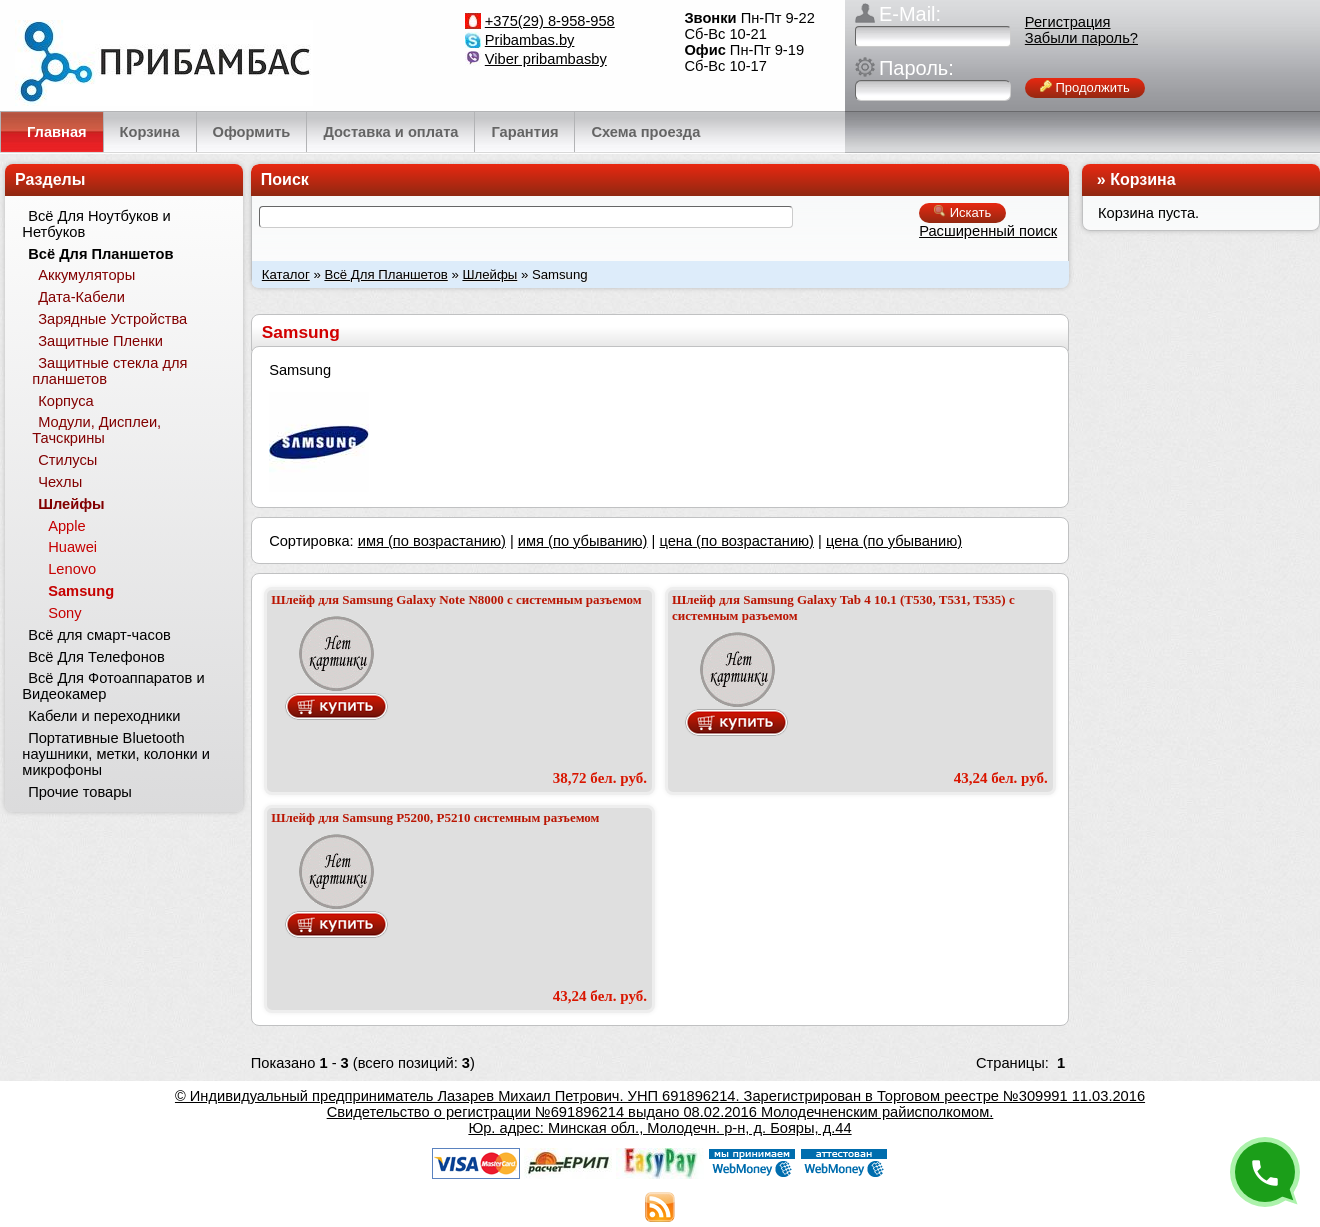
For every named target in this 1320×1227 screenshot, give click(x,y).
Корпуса (65, 401)
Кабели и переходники (104, 716)
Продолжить (1085, 87)
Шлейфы (489, 274)
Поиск (285, 179)
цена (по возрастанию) (736, 541)
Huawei (72, 547)
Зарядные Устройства (112, 319)
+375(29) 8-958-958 (550, 21)
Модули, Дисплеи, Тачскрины (96, 430)
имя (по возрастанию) (432, 541)
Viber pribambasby (546, 59)
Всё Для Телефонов (96, 657)
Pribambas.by (530, 40)
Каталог (286, 274)
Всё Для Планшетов (385, 274)
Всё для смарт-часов (99, 635)
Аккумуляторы (86, 275)
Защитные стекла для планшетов (109, 371)
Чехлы (60, 482)
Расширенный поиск (988, 231)
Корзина (1142, 179)
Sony (64, 613)
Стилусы (67, 460)
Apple (67, 526)
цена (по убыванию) (894, 541)
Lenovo (72, 569)
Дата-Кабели (81, 297)
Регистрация (1068, 22)
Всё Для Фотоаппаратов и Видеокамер (113, 686)
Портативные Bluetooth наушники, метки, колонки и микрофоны (116, 754)
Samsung (81, 591)
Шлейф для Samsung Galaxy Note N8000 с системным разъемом (456, 599)
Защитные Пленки (100, 341)
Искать (962, 212)
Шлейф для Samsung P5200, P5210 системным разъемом (435, 817)
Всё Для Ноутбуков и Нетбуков (96, 224)
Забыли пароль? (1081, 38)
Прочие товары (80, 792)
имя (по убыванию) (583, 541)
